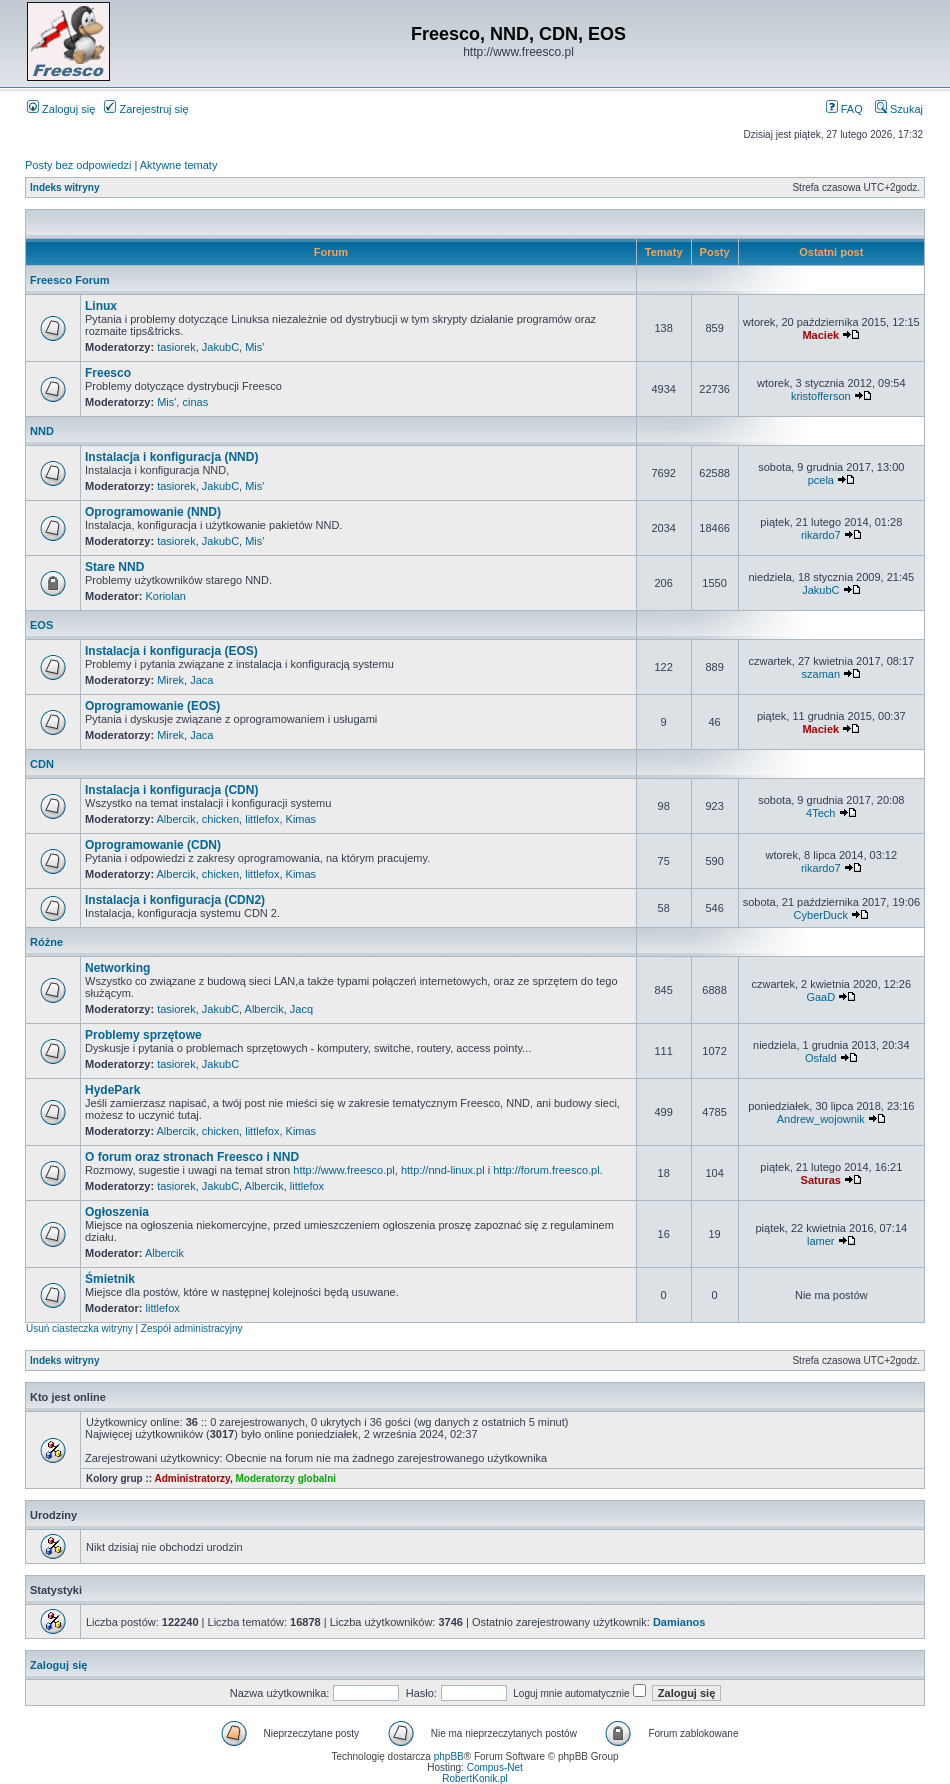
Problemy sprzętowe (143, 1035)
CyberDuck (821, 915)
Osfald (821, 1058)
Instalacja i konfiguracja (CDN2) (175, 900)
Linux (101, 306)
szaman (821, 674)
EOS (41, 625)
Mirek (170, 680)
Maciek (820, 335)
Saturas (821, 1180)
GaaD (820, 997)
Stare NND (114, 567)
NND (42, 431)
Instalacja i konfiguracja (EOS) (171, 651)
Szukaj (899, 109)
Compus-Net (495, 1767)
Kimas (301, 819)
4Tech (820, 813)
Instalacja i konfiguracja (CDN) (171, 790)
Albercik (176, 819)
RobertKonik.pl (475, 1778)
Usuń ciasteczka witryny (79, 1328)
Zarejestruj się (146, 109)
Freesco (108, 373)
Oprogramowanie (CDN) (153, 845)
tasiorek (176, 347)
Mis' (254, 347)
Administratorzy (192, 1478)
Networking (117, 968)
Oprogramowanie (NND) (153, 512)
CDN (42, 764)
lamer (821, 1241)
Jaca (201, 680)
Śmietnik (110, 1279)
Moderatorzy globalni (285, 1478)
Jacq (301, 1009)
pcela (821, 480)
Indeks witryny (64, 187)
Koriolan (166, 596)
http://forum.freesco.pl (546, 1170)
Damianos (679, 1622)
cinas (195, 402)
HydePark (112, 1090)
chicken (220, 819)
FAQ (844, 109)
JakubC (220, 347)
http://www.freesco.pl (344, 1170)
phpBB (449, 1756)
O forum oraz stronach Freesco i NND (192, 1157)
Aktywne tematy (179, 165)
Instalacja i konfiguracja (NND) (171, 457)
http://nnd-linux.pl (443, 1170)
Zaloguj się (61, 109)
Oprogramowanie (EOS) (152, 706)
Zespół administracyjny (192, 1328)
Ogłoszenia (117, 1212)
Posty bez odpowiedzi (78, 165)
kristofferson (821, 396)
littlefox (262, 819)
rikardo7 (821, 535)
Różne (46, 942)
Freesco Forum (69, 280)
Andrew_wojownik (821, 1119)
